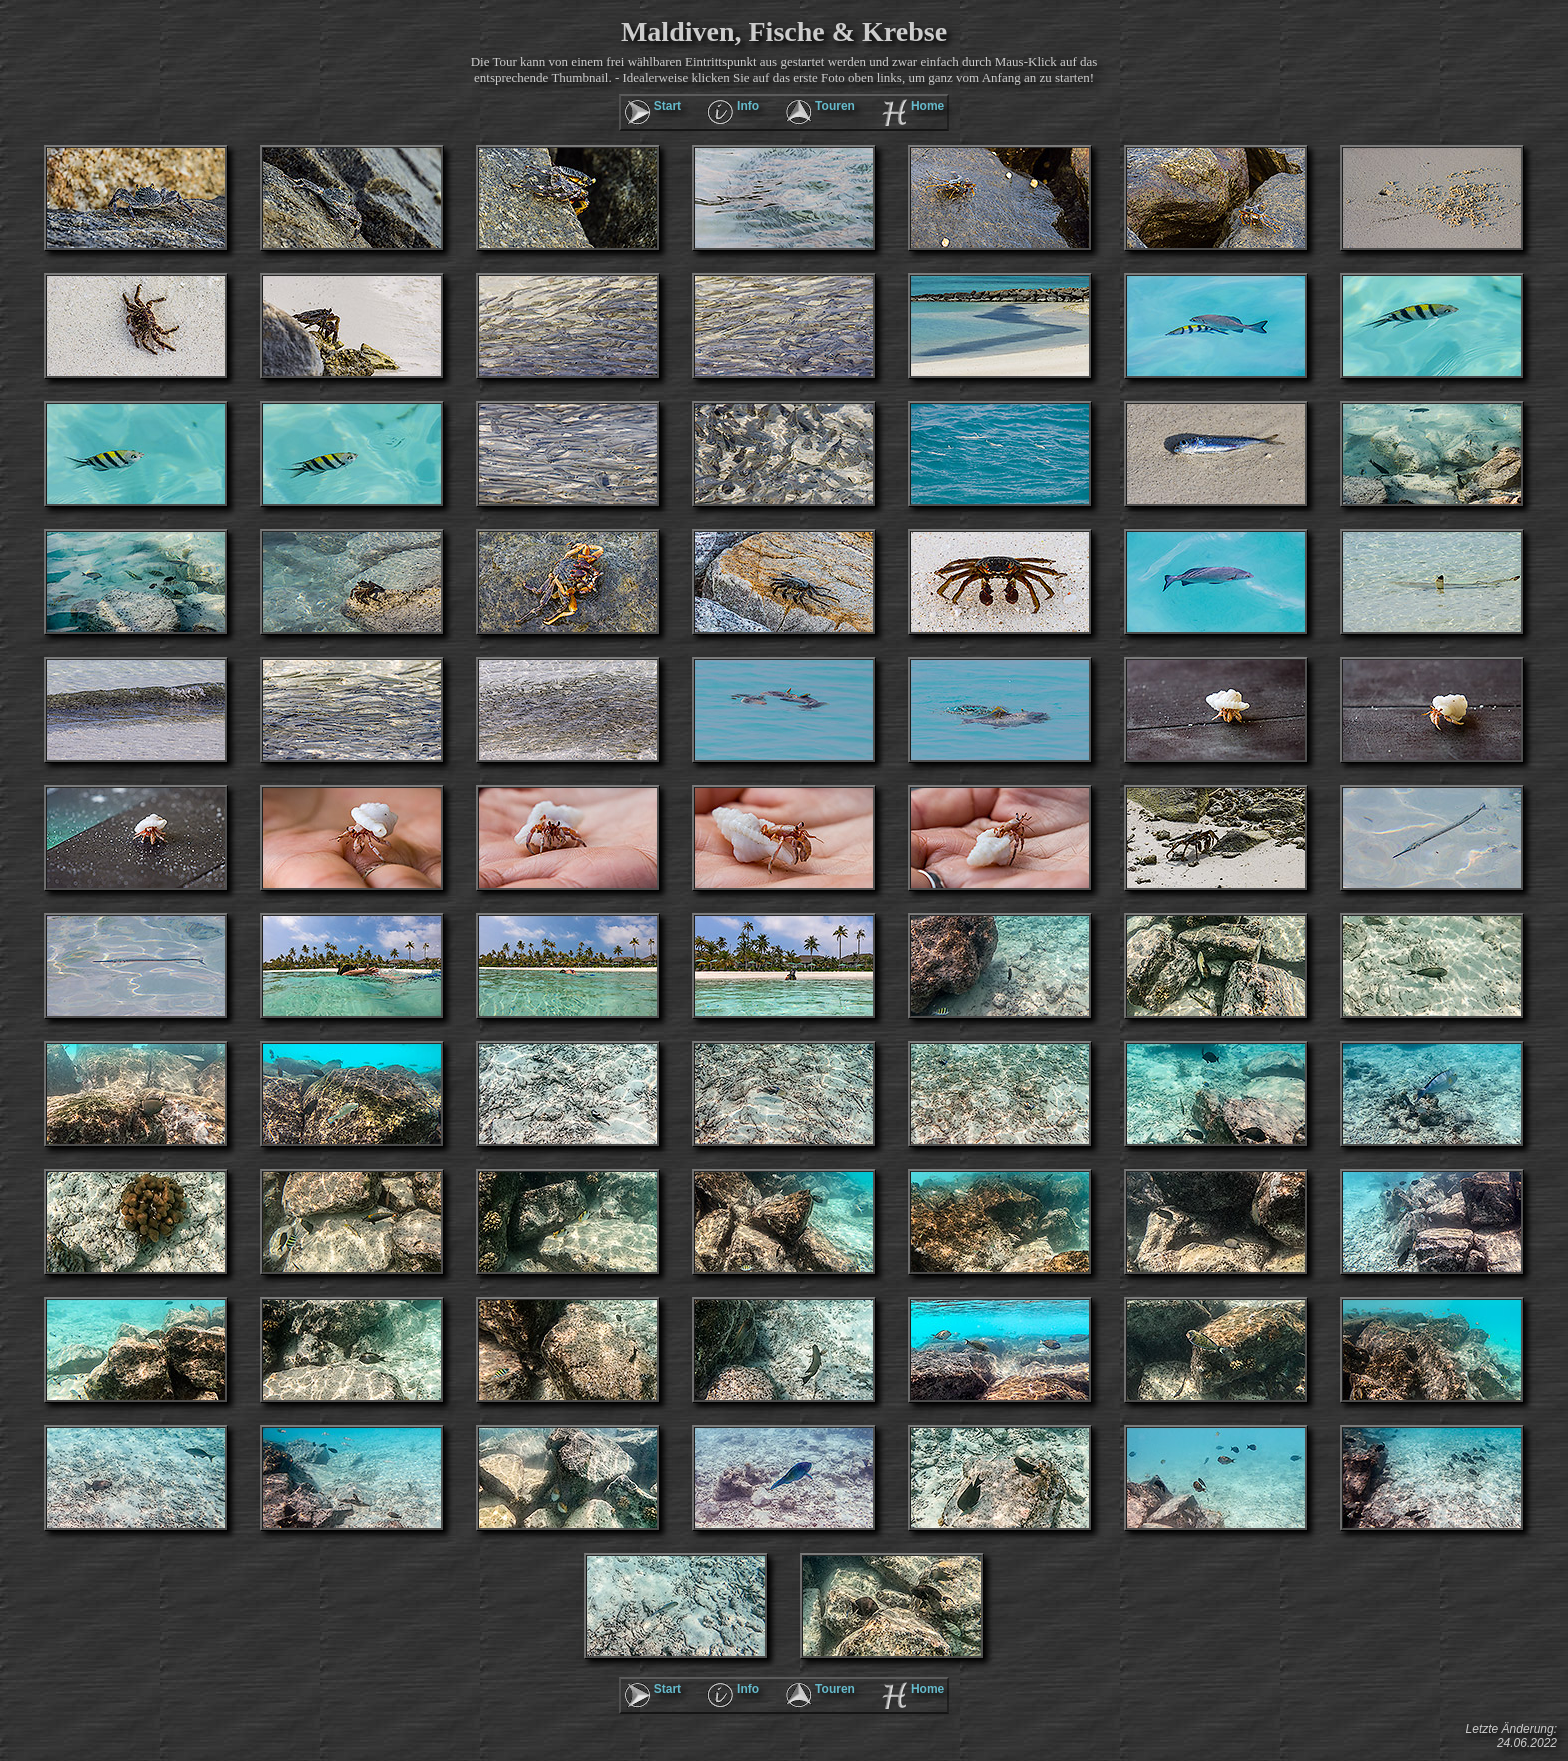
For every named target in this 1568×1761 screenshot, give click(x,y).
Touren (835, 106)
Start (667, 106)
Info (748, 106)
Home (927, 106)
